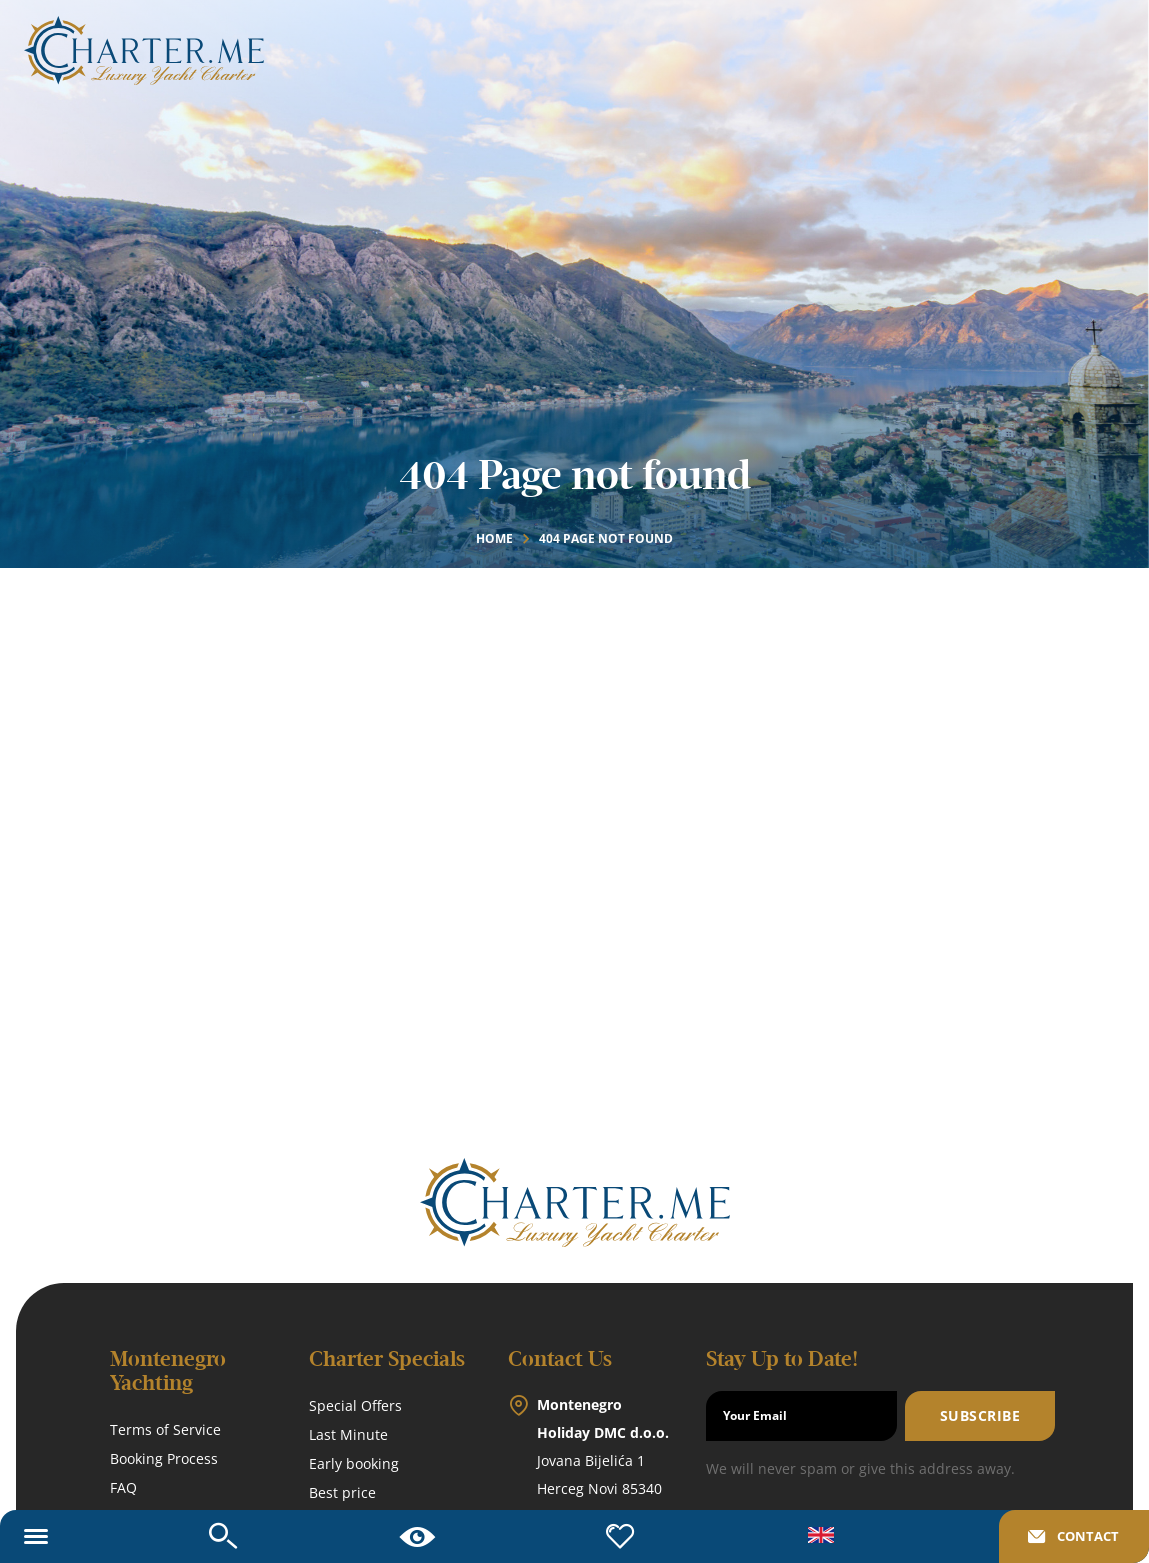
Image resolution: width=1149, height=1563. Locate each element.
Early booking (354, 1463)
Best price (342, 1492)
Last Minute (348, 1434)
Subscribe (980, 1415)
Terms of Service (165, 1429)
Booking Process (164, 1458)
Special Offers (355, 1405)
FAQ (123, 1487)
